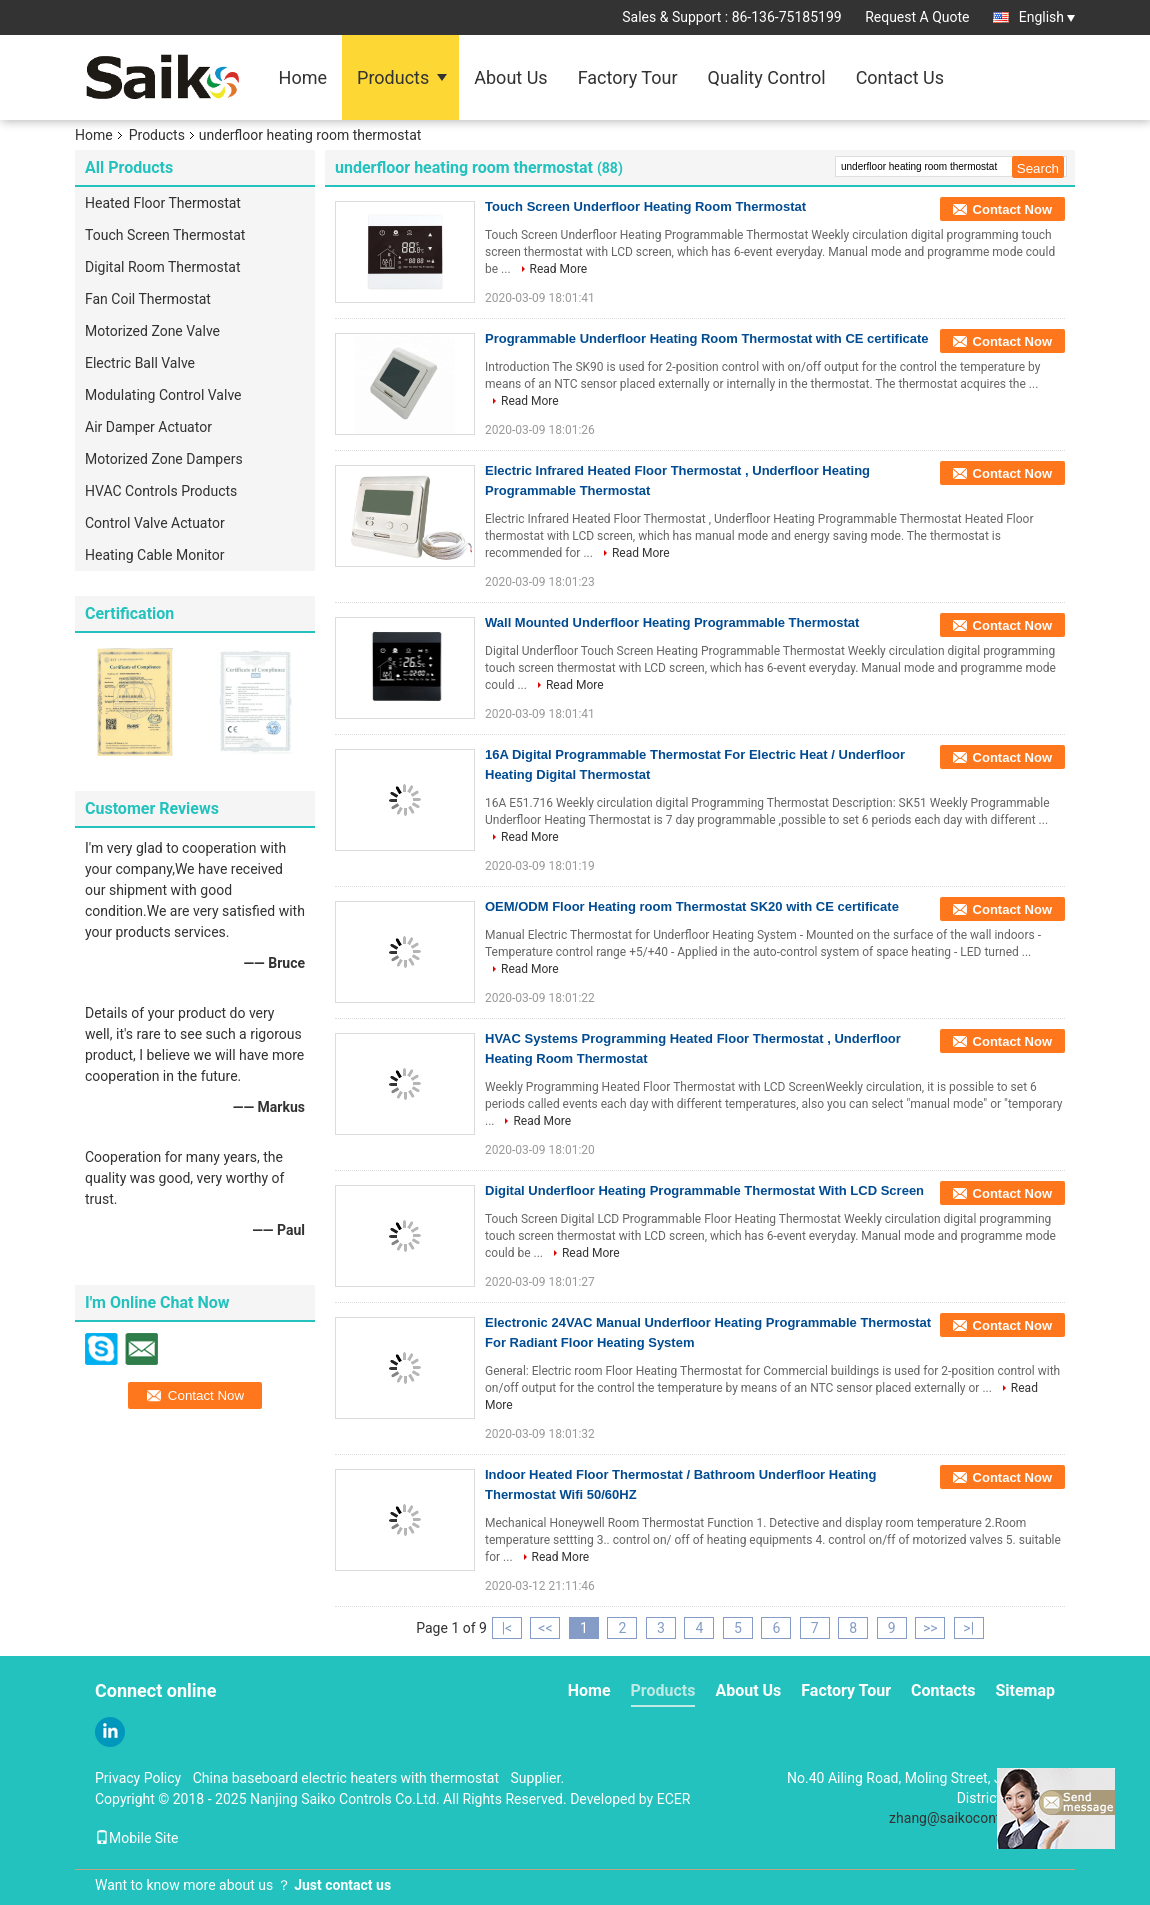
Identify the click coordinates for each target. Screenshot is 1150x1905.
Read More (559, 269)
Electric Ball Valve (140, 363)
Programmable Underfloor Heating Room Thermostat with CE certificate (707, 338)
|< (507, 1628)
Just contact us (342, 1885)
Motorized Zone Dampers (164, 459)
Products (393, 77)
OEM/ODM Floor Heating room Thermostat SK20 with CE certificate (692, 906)
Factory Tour (628, 77)
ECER (674, 1799)
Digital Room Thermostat (163, 267)
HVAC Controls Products (161, 491)
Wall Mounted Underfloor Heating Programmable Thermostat (672, 622)
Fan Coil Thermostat (148, 299)
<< (545, 1628)
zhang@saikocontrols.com (972, 1818)
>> (930, 1628)
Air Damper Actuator (148, 427)
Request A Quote (917, 17)
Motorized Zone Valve (152, 331)
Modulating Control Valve (163, 395)
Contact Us (900, 77)
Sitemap (1025, 1690)
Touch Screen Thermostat (165, 235)
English (1047, 17)
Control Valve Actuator (155, 523)
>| (968, 1628)
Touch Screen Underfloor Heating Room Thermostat (645, 206)
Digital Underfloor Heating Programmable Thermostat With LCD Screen (704, 1190)
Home (303, 77)
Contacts (943, 1690)
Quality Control (767, 77)
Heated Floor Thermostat (163, 203)
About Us (510, 77)
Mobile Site (137, 1838)
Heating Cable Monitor (154, 555)
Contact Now (1012, 209)
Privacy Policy (138, 1778)
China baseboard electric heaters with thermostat (346, 1778)
